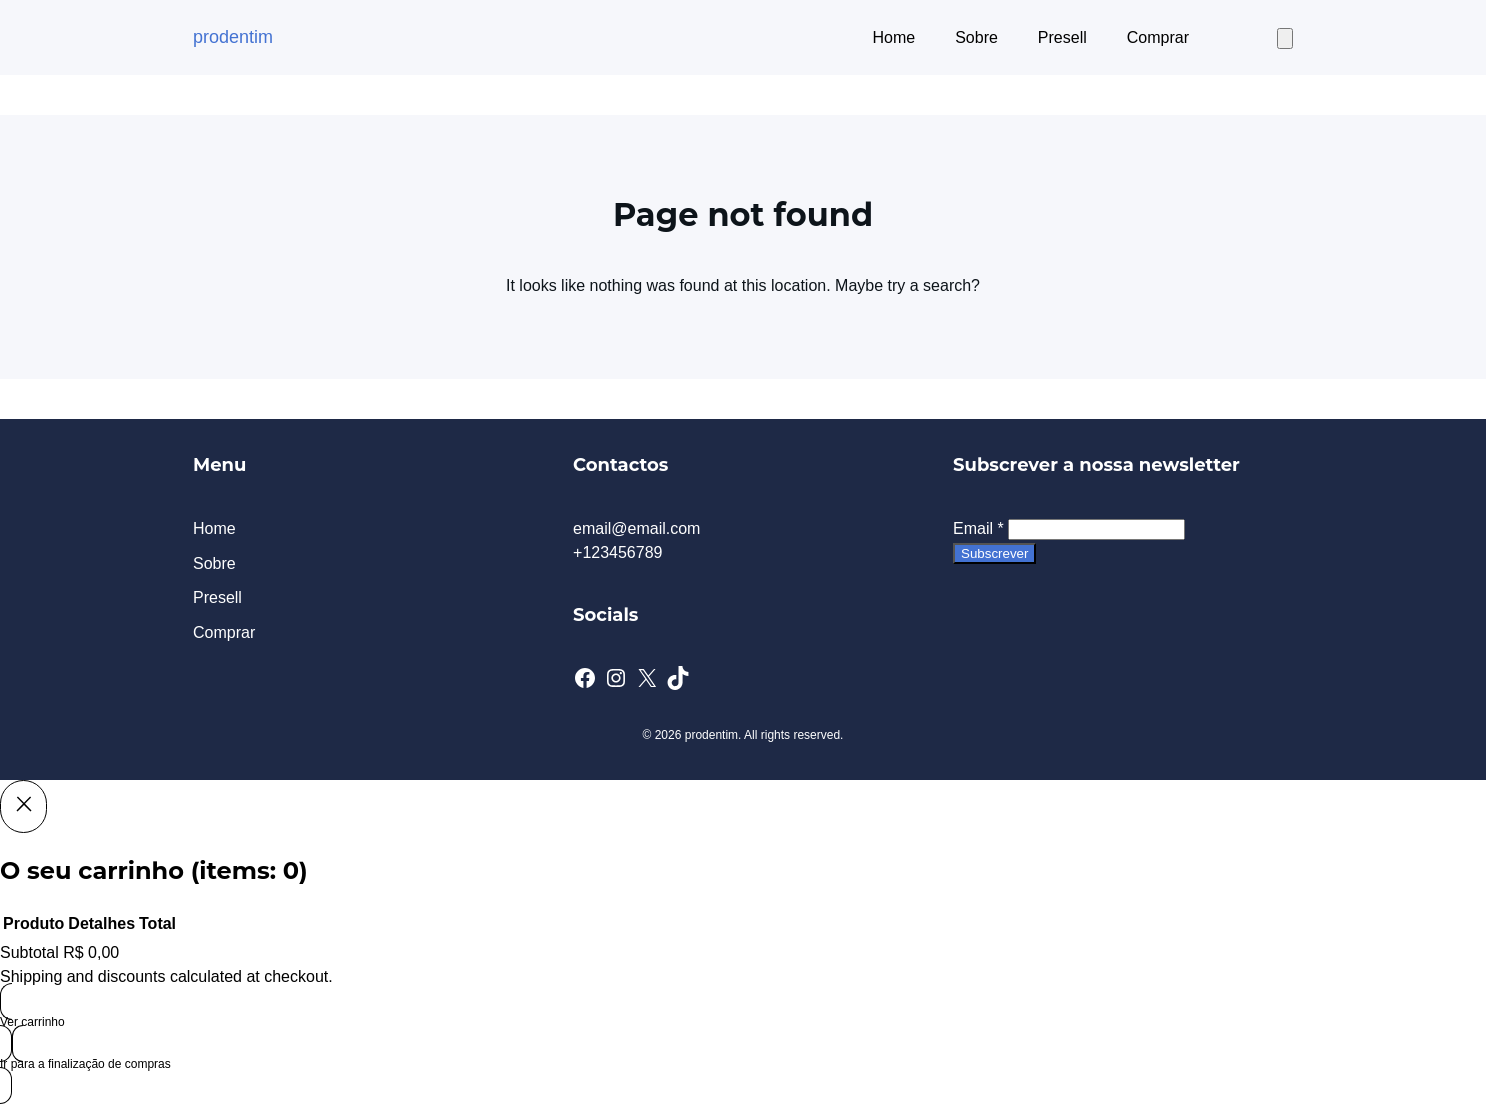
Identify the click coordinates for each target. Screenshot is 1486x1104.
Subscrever (994, 553)
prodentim (233, 37)
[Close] (23, 806)
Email (978, 528)
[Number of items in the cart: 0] (1285, 38)
